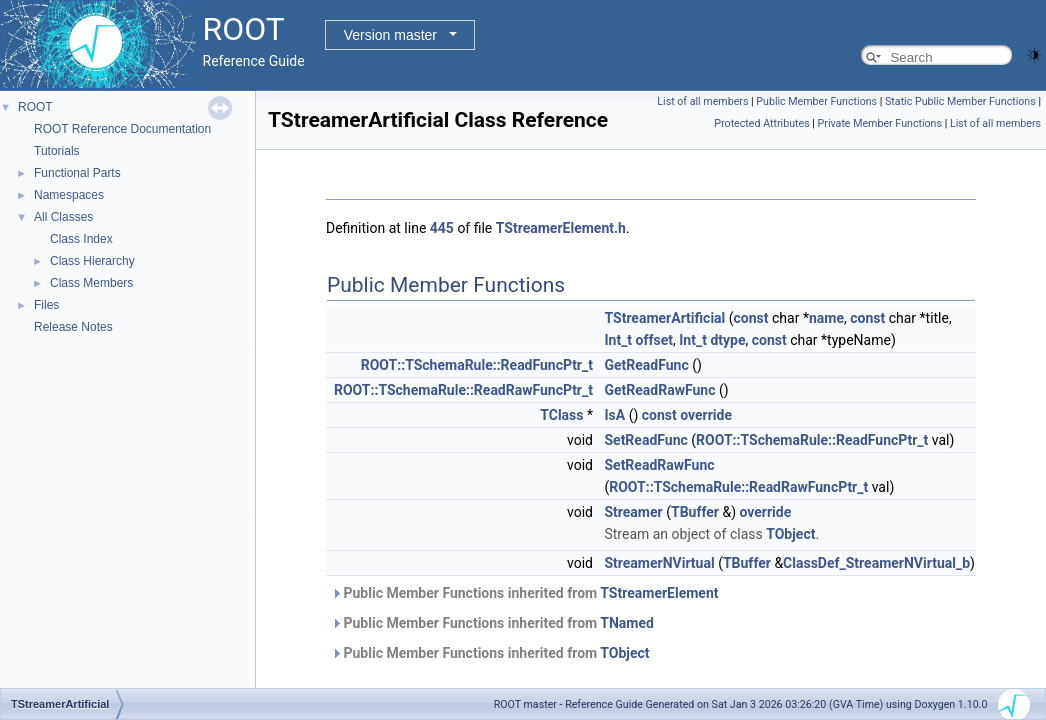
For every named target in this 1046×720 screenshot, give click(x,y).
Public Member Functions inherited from (525, 593)
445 (442, 228)
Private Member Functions (880, 123)
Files (46, 305)
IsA (614, 415)
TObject (790, 534)
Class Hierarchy (92, 261)
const (751, 318)
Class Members (91, 283)
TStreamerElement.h (561, 228)
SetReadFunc (645, 440)
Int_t (618, 340)
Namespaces (69, 195)
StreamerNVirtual (659, 563)
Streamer (633, 512)
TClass (561, 415)
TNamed (627, 623)
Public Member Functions (816, 101)
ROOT (35, 107)
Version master (390, 35)
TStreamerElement (659, 593)
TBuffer (695, 512)
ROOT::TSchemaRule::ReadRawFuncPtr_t (463, 390)
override (706, 415)
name (826, 318)
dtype (727, 340)
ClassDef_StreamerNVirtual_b (876, 563)
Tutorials (57, 151)
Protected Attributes (761, 123)
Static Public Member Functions (960, 101)
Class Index (81, 239)
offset (654, 340)
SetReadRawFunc (659, 465)
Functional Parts (77, 173)
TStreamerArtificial (664, 318)
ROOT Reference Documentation (122, 129)
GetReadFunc (646, 365)
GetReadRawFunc (659, 390)
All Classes (63, 217)
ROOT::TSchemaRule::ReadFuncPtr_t (477, 365)
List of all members (702, 101)
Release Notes (73, 327)
